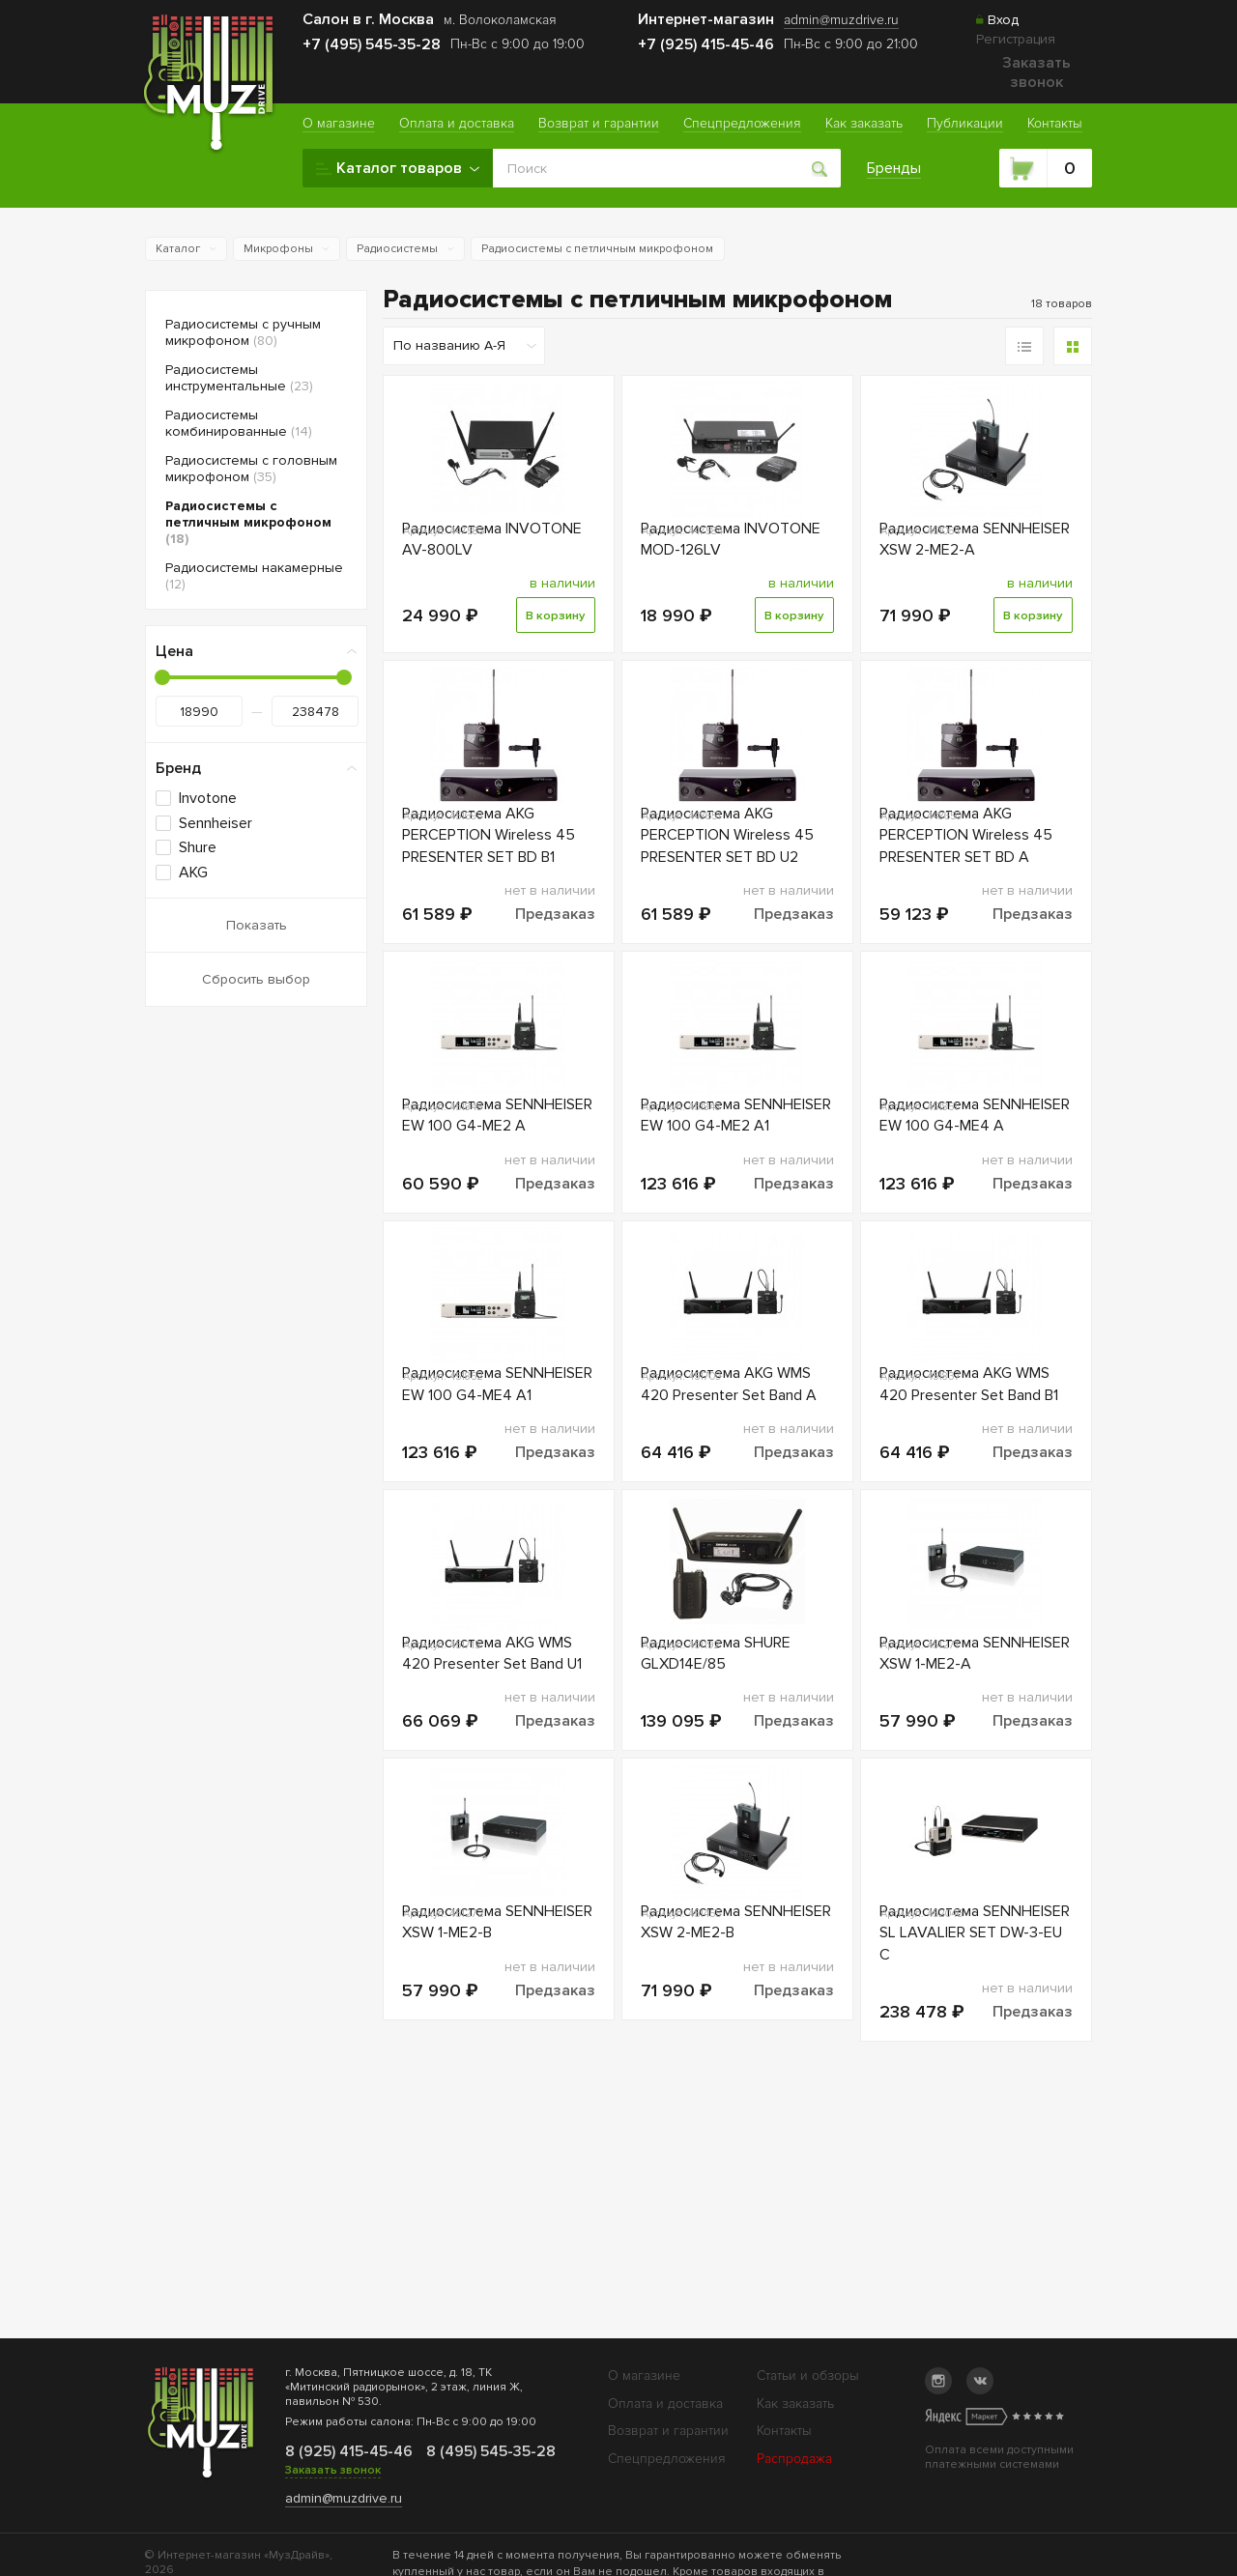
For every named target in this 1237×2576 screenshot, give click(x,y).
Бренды (895, 168)
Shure (197, 847)
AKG (193, 872)
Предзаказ (555, 952)
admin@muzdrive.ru (343, 2498)
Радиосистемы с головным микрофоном (251, 468)
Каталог (178, 249)
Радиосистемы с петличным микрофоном (597, 249)
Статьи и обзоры (808, 2375)
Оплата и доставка (665, 2403)
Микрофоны (278, 249)
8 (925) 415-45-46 (348, 2451)
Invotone (208, 798)
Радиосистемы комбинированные (238, 423)
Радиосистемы (397, 249)
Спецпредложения (667, 2458)
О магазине (644, 2375)
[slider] (162, 677)
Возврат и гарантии (668, 2430)
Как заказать (795, 2403)
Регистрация (1015, 39)
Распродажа (794, 2458)
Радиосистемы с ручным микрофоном (243, 332)
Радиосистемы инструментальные (239, 377)
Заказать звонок (1036, 72)
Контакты (784, 2430)
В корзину (555, 635)
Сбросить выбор (256, 979)
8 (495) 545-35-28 (489, 2451)
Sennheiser (215, 823)
